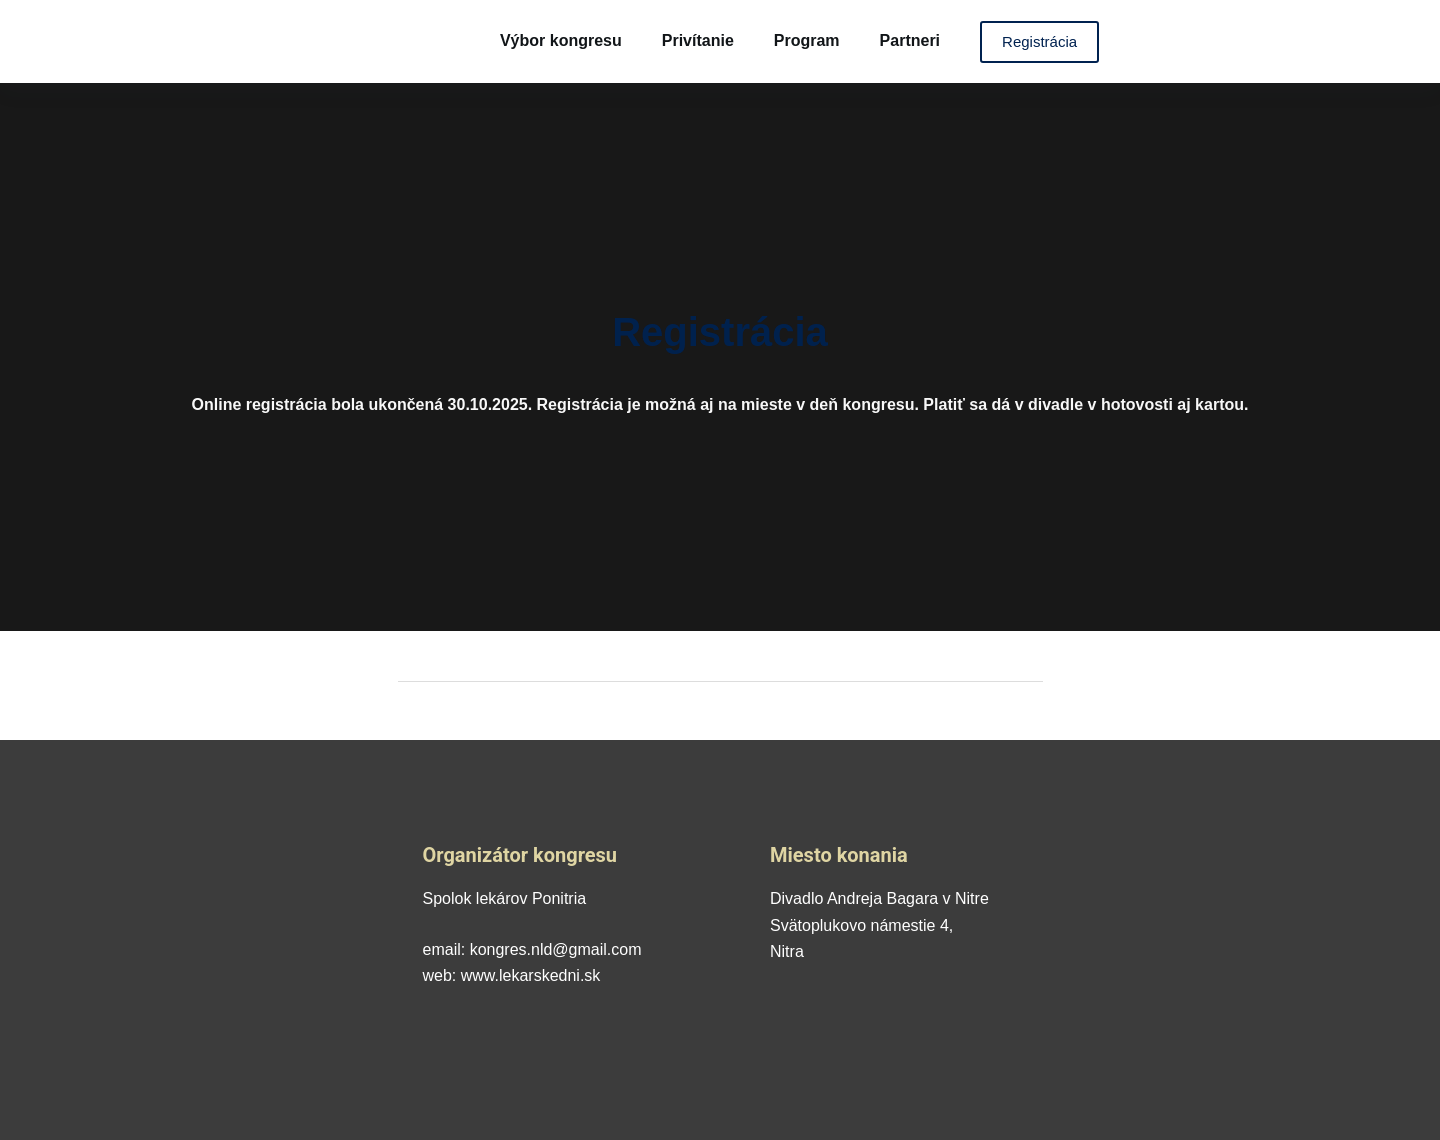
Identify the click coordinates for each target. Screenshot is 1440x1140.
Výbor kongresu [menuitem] (561, 40)
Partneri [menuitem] (910, 40)
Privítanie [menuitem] (698, 40)
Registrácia (1039, 41)
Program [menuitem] (807, 40)
